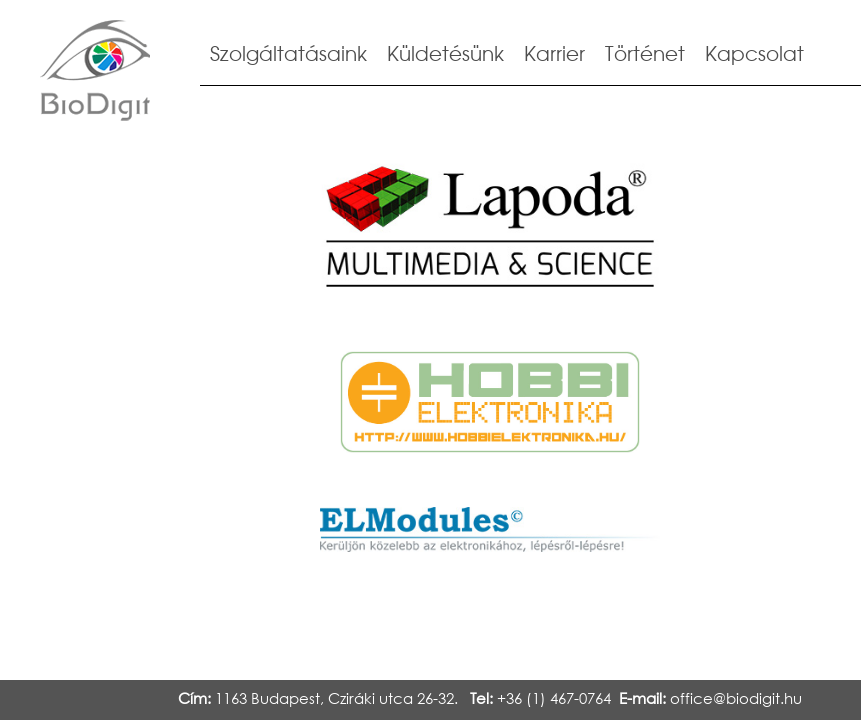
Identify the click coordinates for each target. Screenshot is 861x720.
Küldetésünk (445, 54)
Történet (645, 54)
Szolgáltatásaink (288, 54)
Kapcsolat (754, 54)
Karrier (554, 54)
